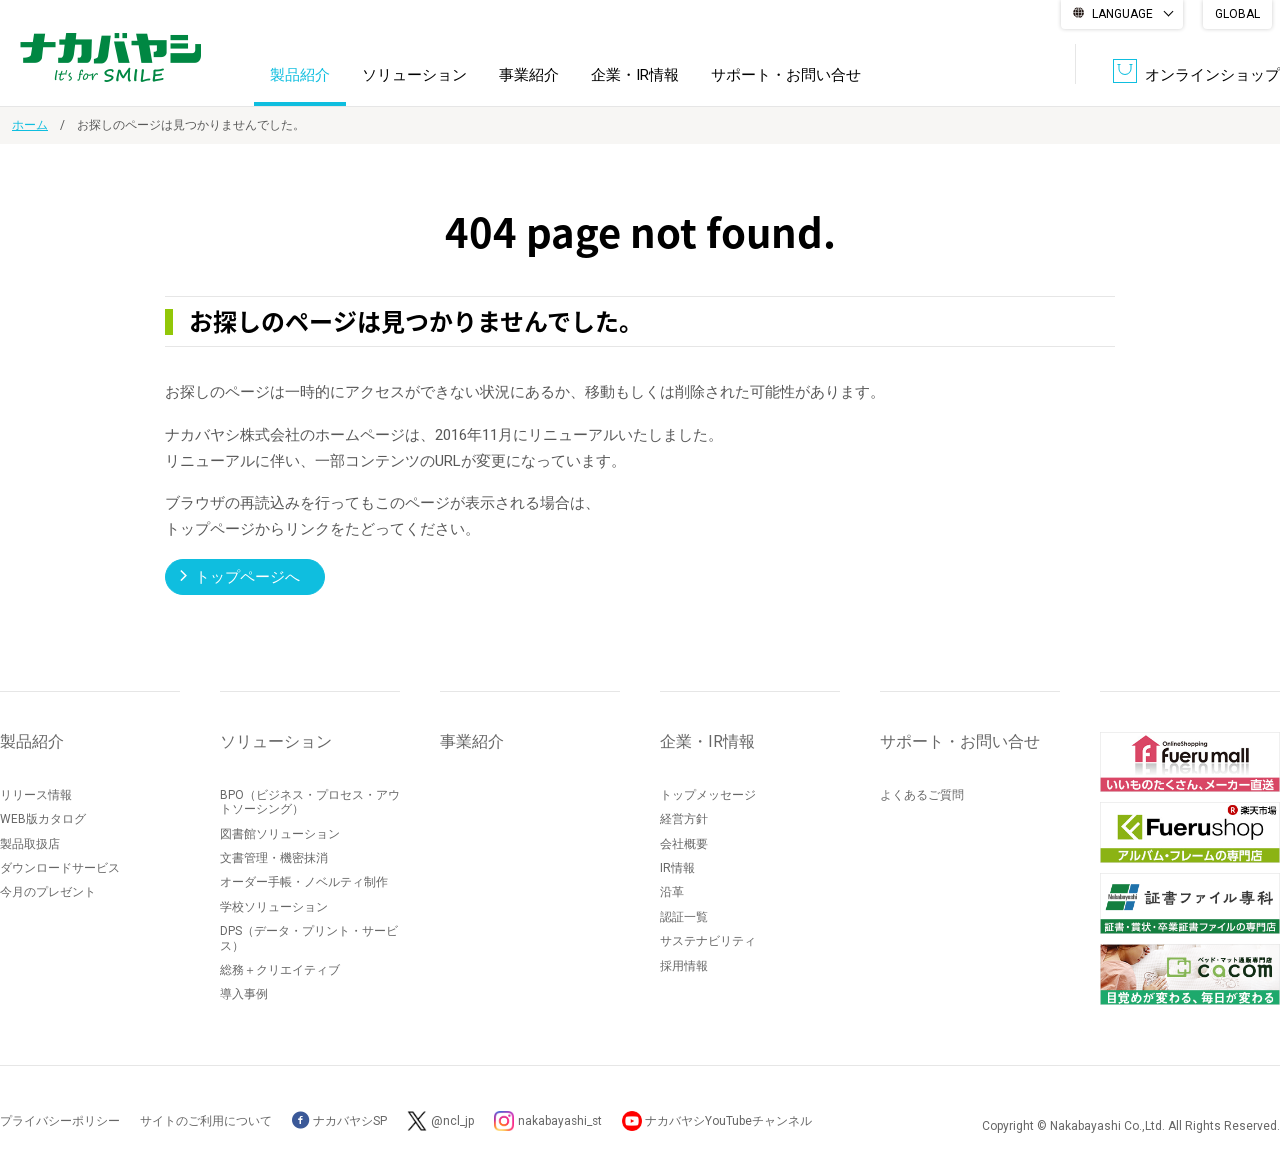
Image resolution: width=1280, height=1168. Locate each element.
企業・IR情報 (635, 74)
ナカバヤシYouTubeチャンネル (731, 1120)
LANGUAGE (1122, 14)
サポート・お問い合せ (786, 74)
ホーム (30, 125)
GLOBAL (1237, 14)
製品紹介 (300, 74)
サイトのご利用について (206, 1120)
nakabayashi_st (561, 1120)
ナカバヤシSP (339, 1120)
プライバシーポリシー (60, 1120)
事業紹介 (529, 74)
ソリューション (414, 74)
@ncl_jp (452, 1120)
